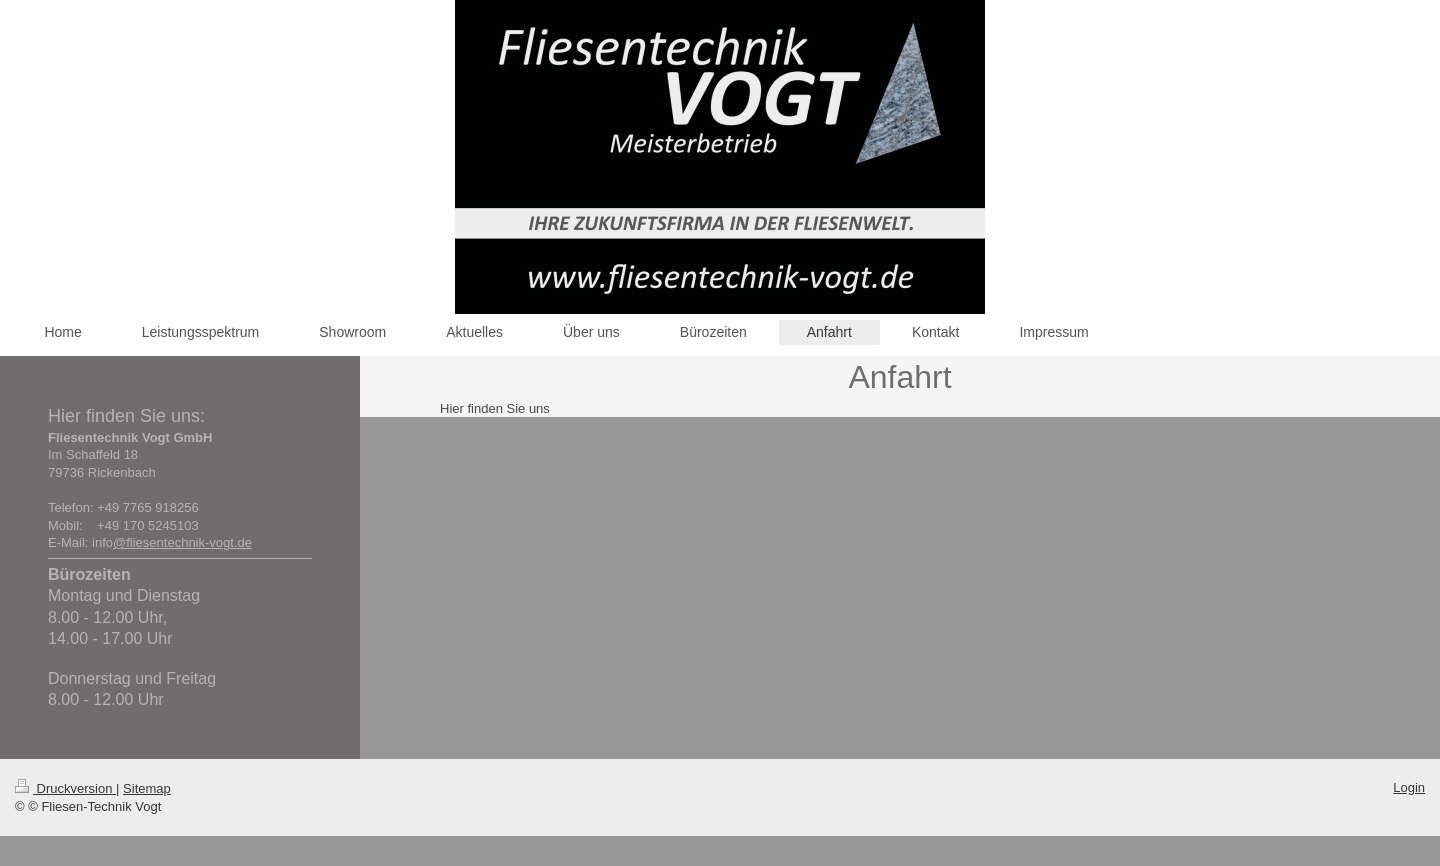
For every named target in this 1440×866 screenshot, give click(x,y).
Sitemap (147, 788)
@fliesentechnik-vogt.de (182, 542)
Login (1409, 787)
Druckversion (65, 788)
